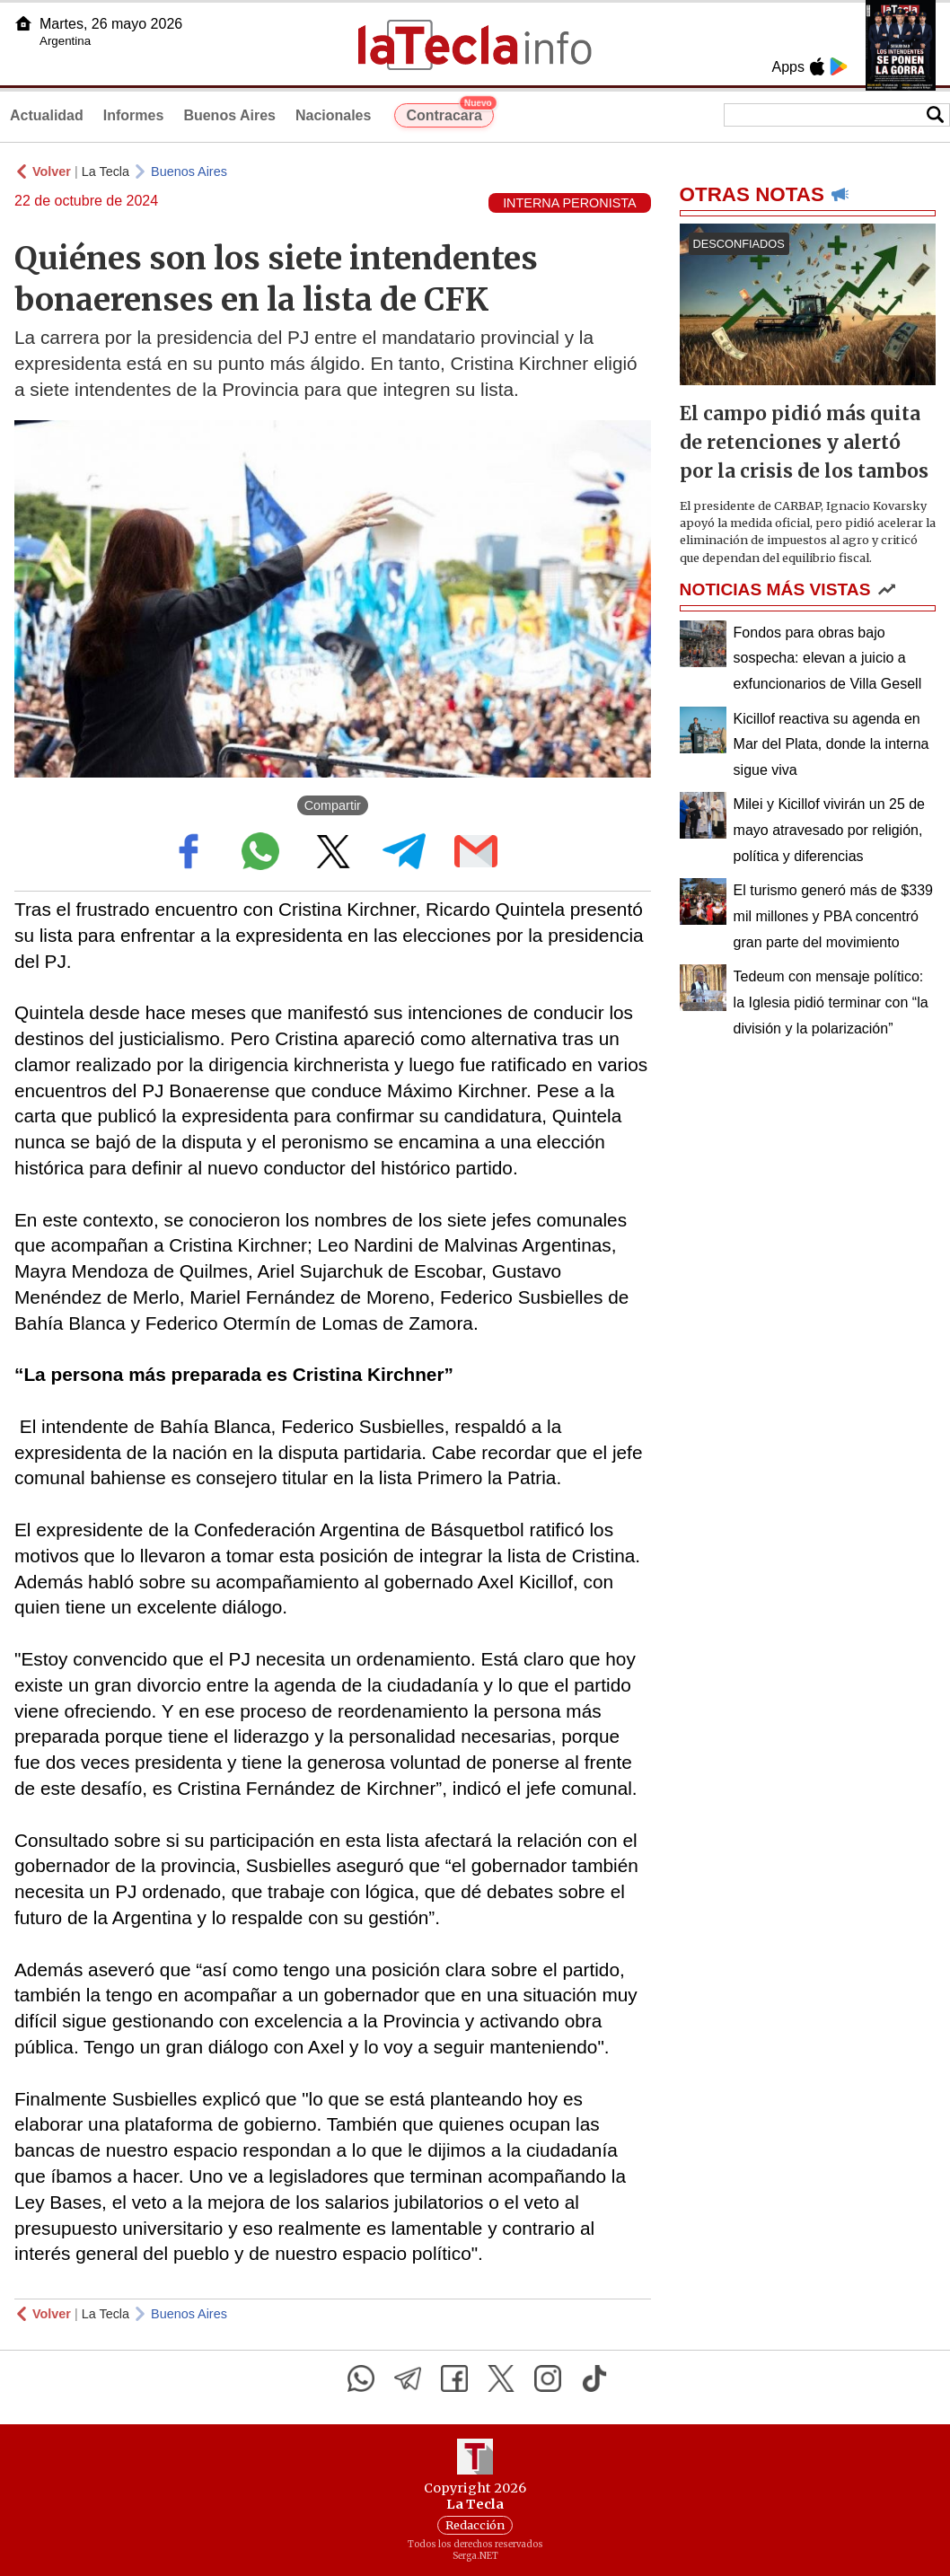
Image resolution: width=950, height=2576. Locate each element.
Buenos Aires (229, 115)
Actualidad (47, 115)
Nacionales (333, 115)
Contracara (449, 113)
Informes (133, 115)
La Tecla (105, 171)
